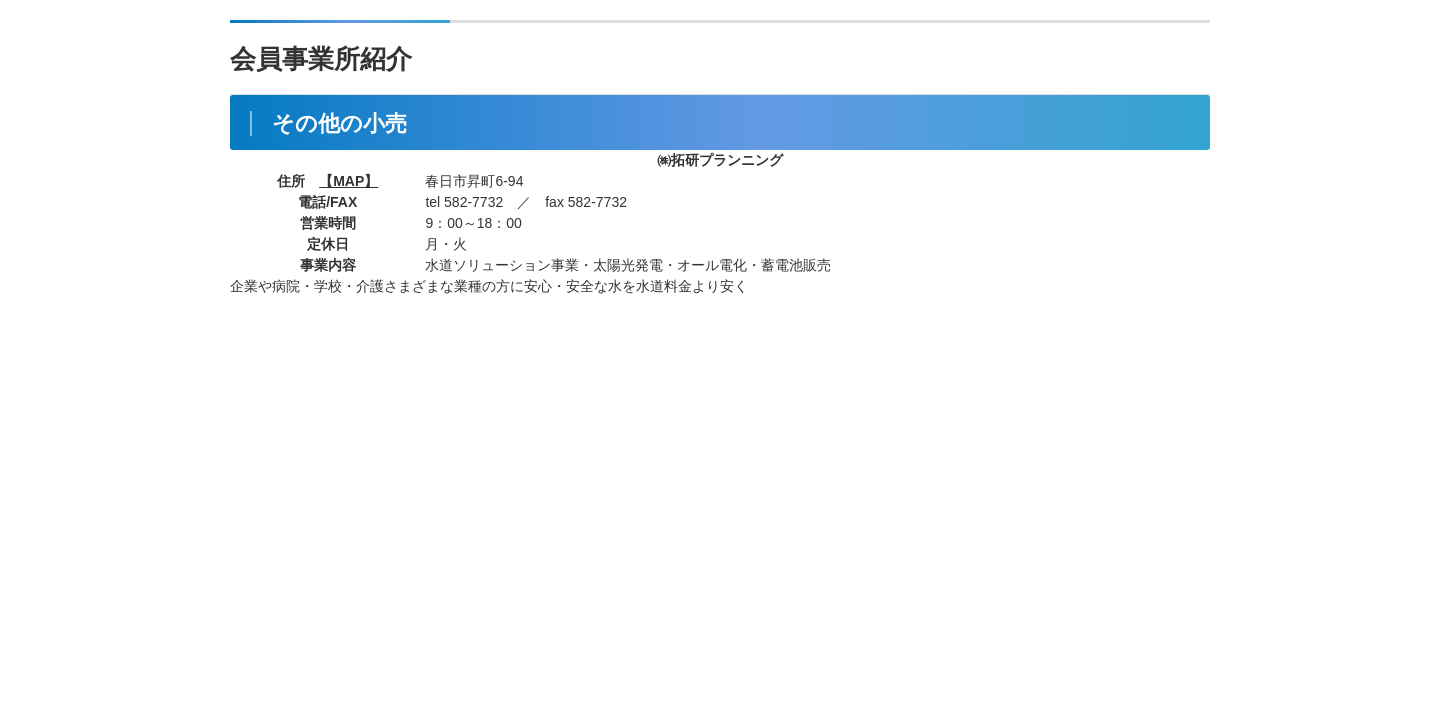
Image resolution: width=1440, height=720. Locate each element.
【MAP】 (348, 181)
